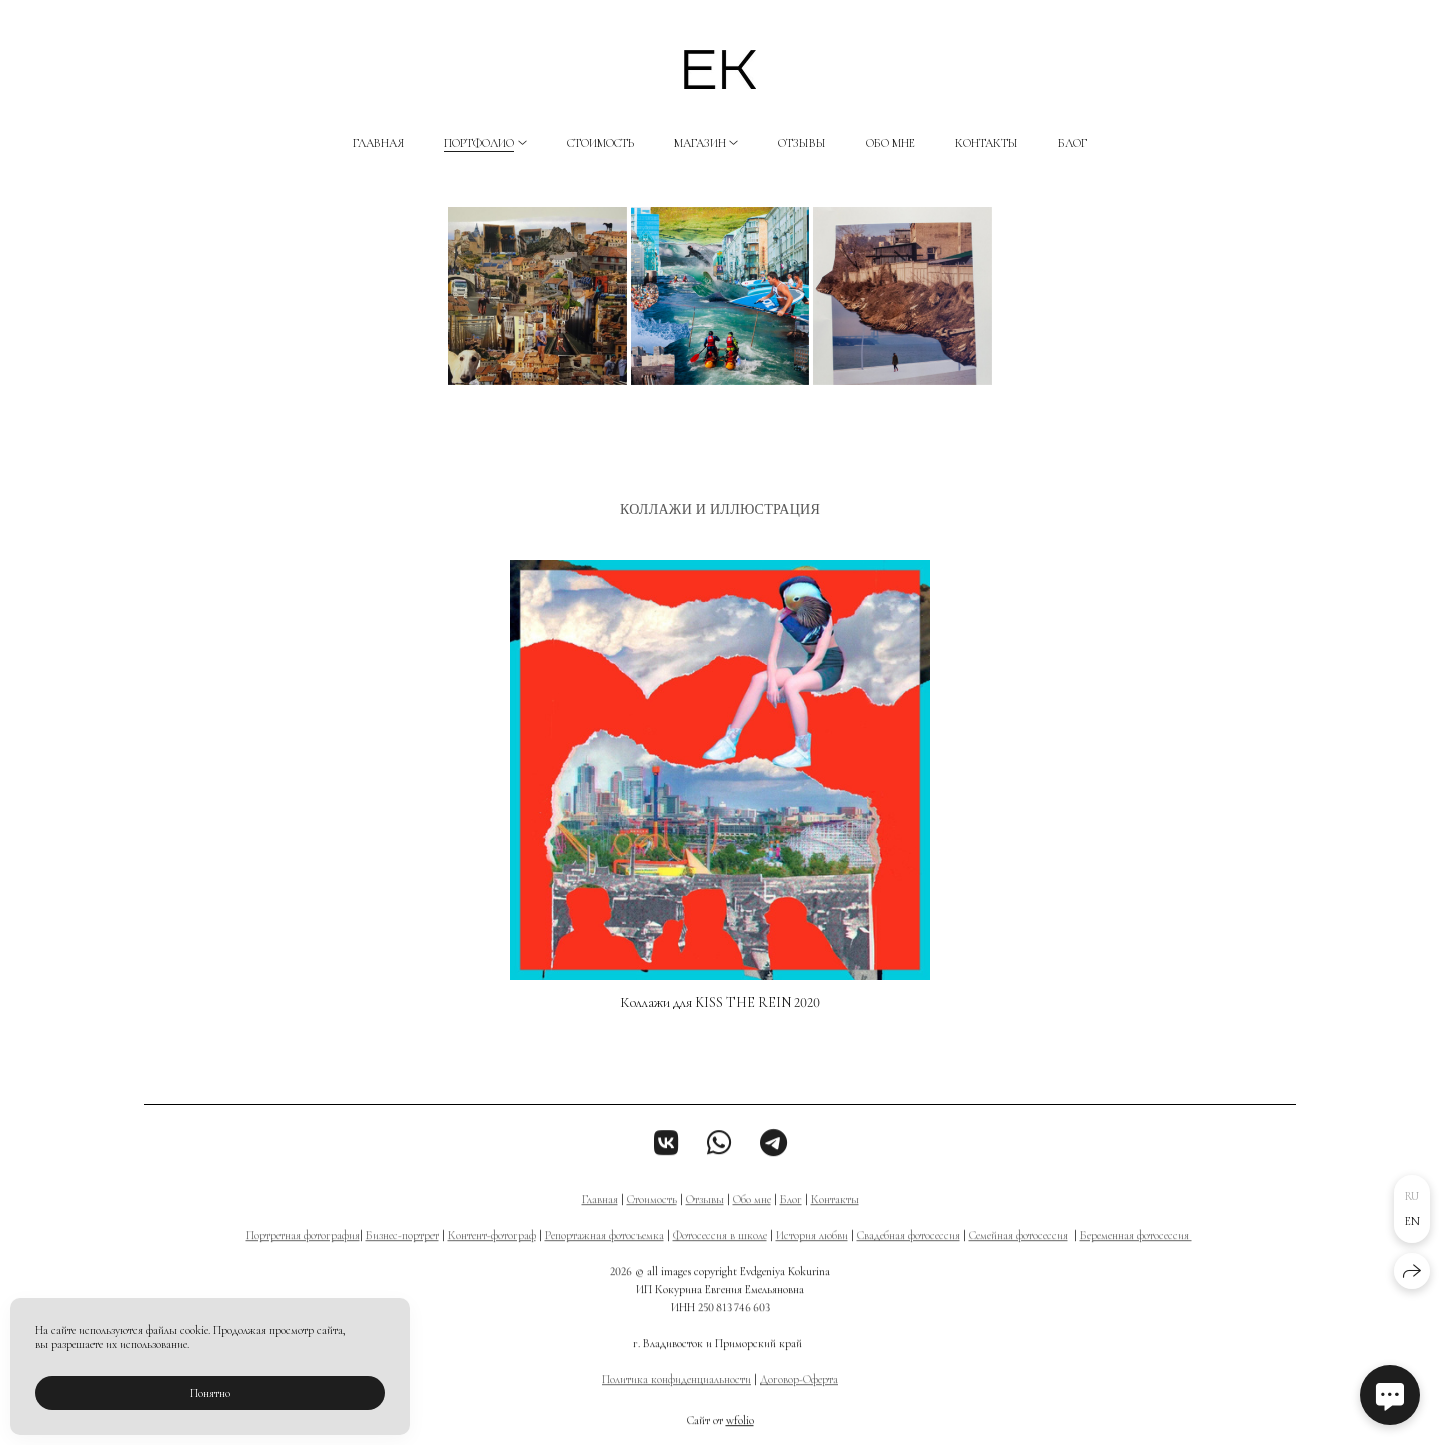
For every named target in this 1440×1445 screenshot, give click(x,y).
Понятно (210, 1393)
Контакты (986, 143)
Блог (1072, 143)
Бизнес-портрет (402, 1254)
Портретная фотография (303, 1254)
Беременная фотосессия (1136, 1254)
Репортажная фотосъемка (604, 1254)
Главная (378, 143)
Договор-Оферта (799, 1398)
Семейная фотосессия (1018, 1254)
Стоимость (600, 143)
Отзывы (802, 143)
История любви (812, 1254)
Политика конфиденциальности (676, 1398)
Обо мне (890, 143)
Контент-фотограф (492, 1254)
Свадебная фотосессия (908, 1254)
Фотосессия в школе (720, 1254)
